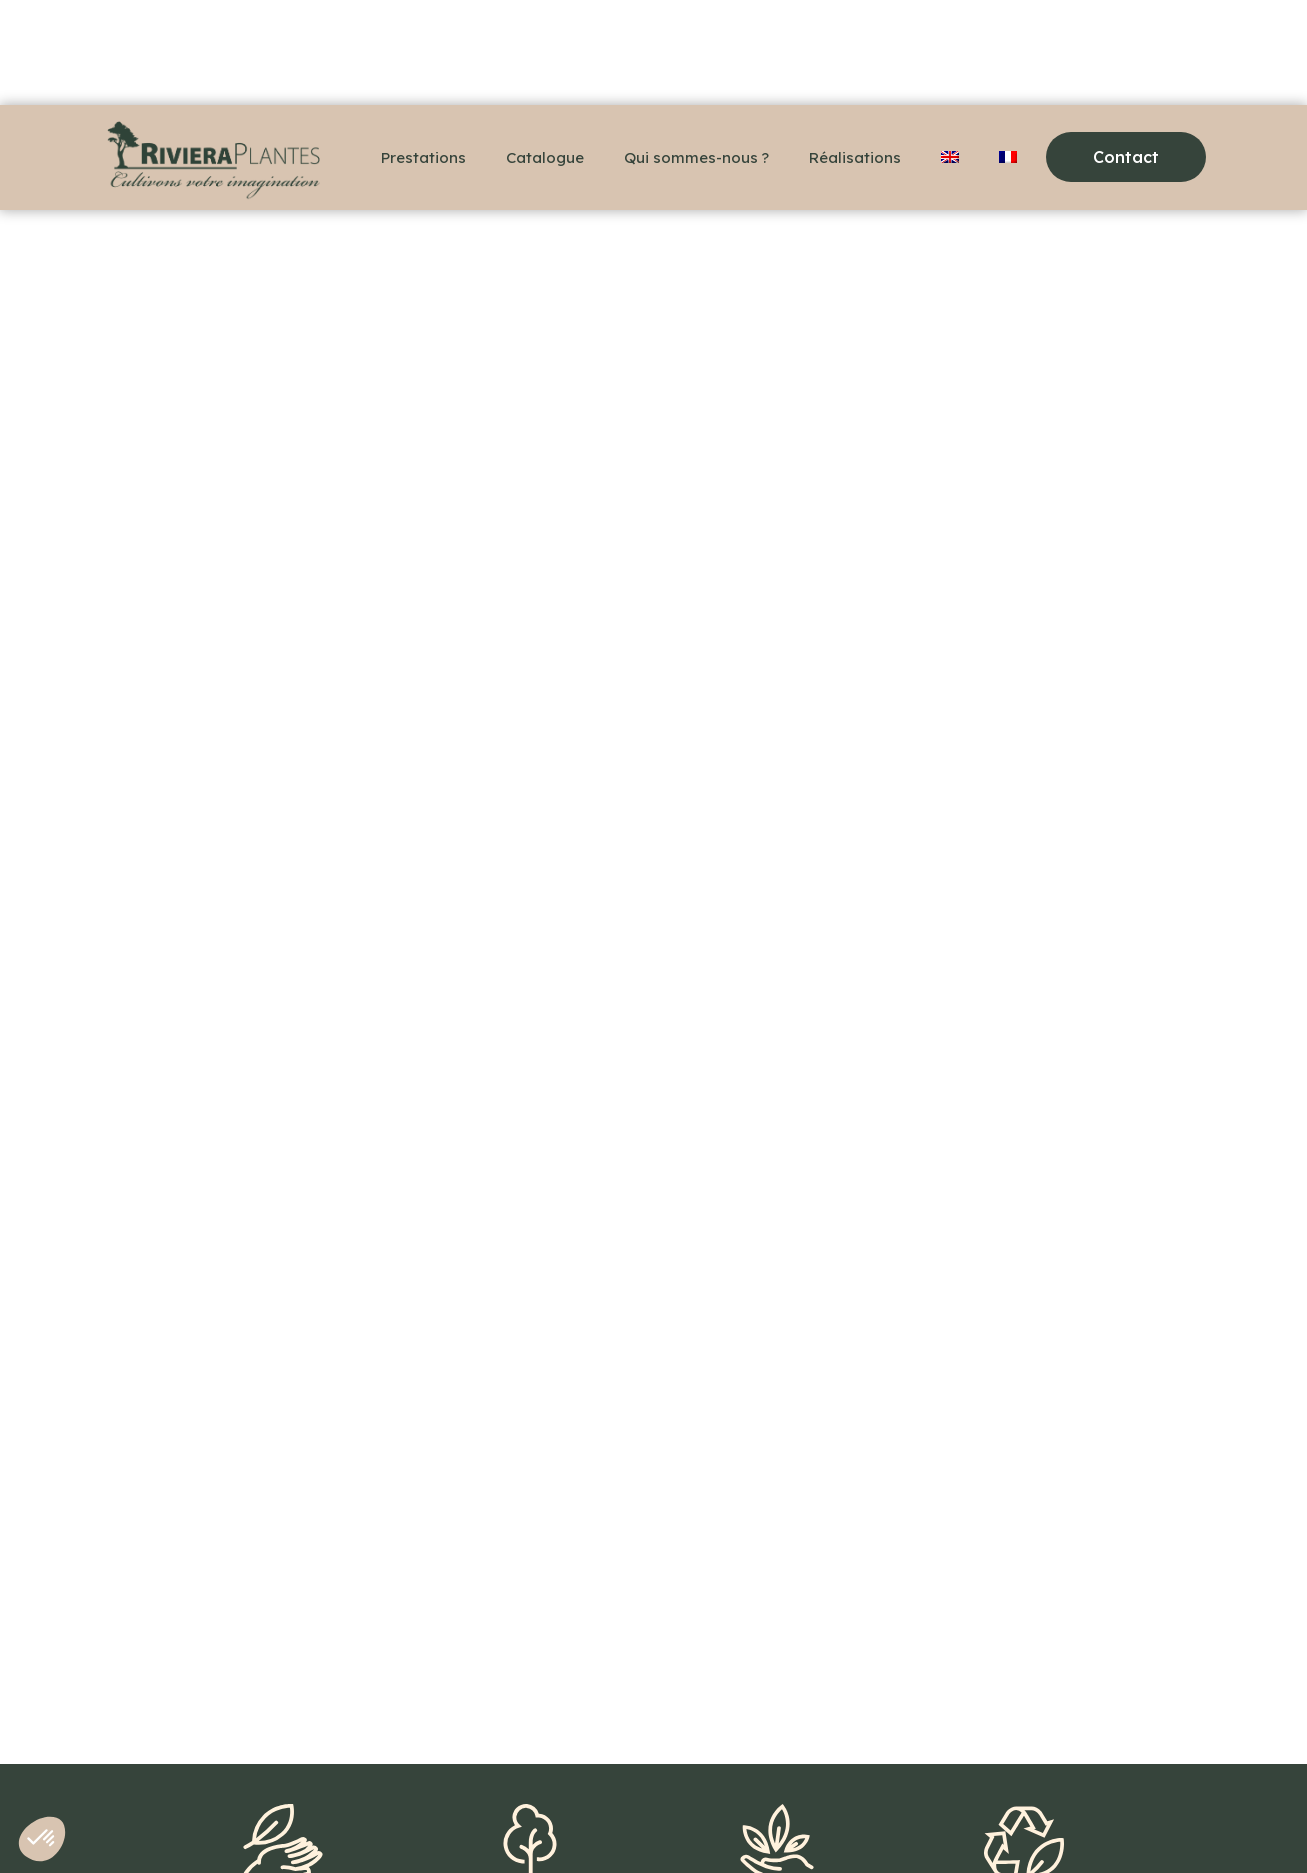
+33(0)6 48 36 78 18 (182, 1823)
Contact (311, 1823)
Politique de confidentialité (614, 1823)
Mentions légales (433, 1823)
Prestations (423, 157)
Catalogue (545, 157)
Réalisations (855, 157)
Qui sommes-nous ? (696, 157)
